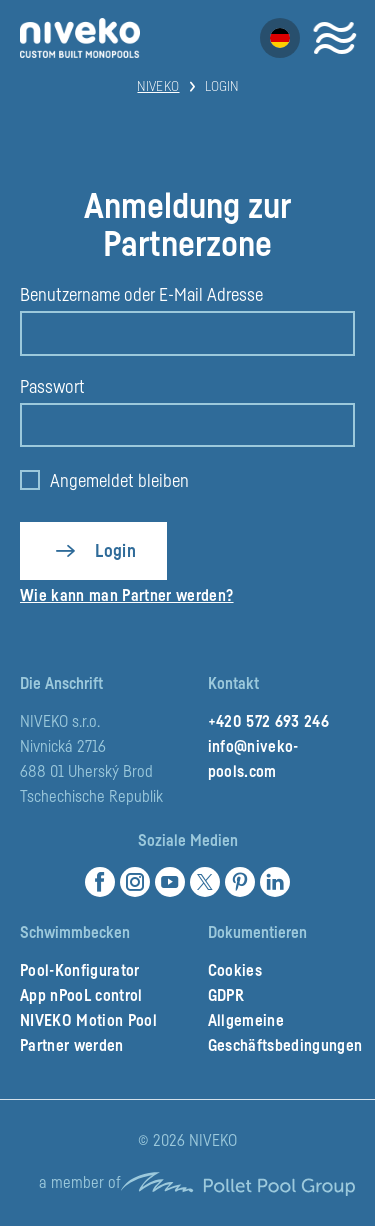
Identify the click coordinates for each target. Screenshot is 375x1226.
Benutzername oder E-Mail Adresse (141, 295)
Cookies (235, 971)
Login (115, 551)
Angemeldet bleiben (119, 481)
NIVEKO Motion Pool (88, 1021)
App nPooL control (81, 996)
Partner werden (72, 1046)
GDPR (226, 996)
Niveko (158, 87)
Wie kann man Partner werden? (127, 596)
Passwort (52, 387)
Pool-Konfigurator (80, 971)
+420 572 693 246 (268, 722)
